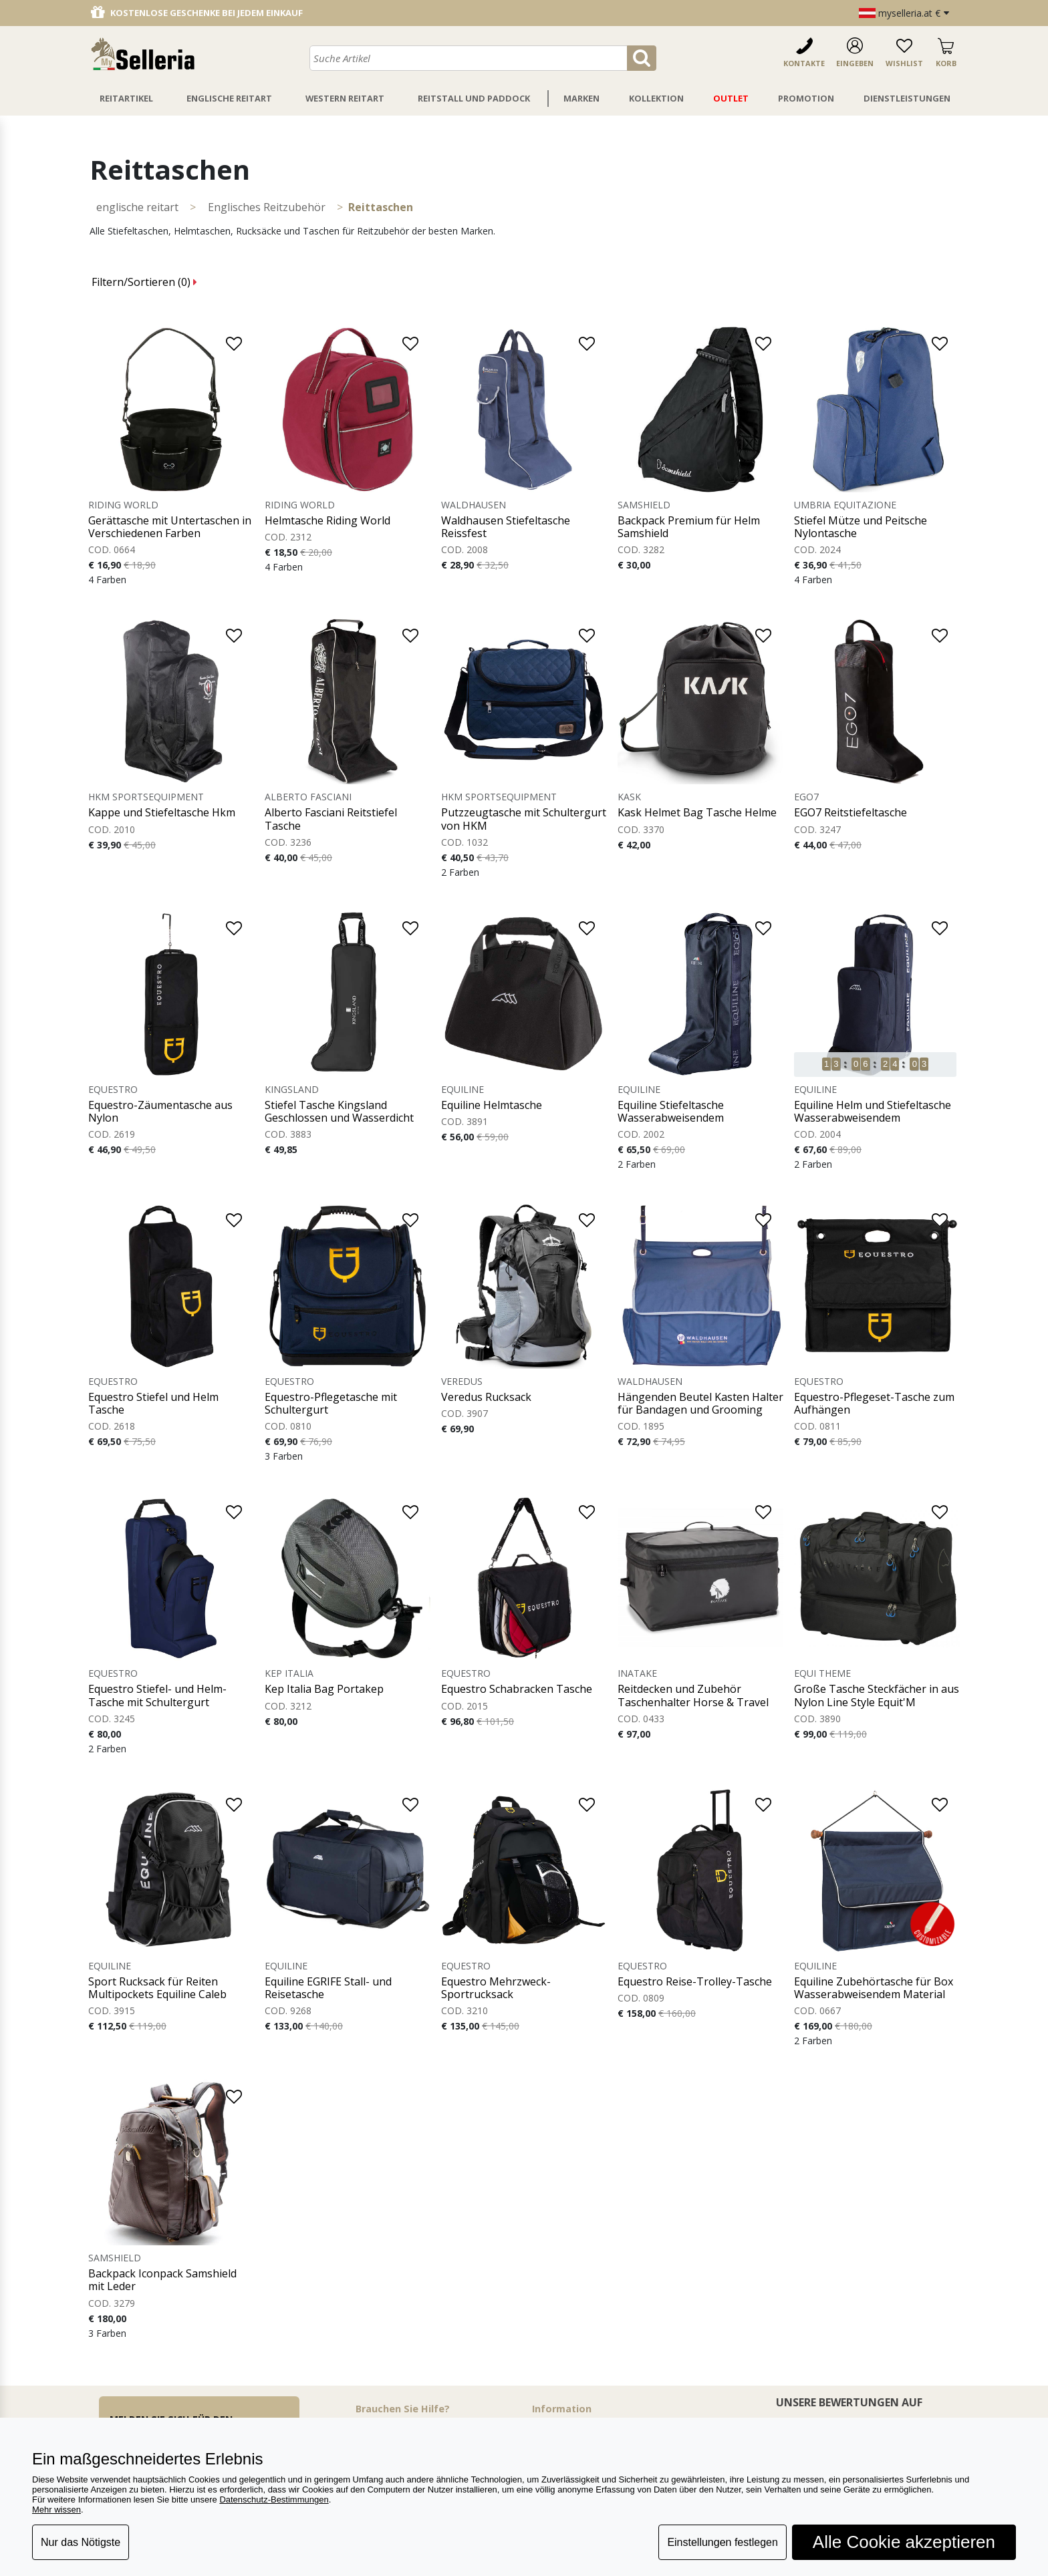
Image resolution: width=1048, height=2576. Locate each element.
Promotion (806, 98)
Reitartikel (126, 98)
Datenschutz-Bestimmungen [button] (273, 2499)
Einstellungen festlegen (722, 2542)
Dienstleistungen (907, 98)
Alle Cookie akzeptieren (904, 2542)
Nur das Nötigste (80, 2542)
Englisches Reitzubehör (266, 207)
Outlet (731, 98)
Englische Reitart (229, 98)
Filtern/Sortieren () (144, 282)
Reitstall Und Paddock (474, 98)
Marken (581, 98)
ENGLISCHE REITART (137, 207)
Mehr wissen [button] (56, 2510)
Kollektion (656, 98)
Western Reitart (344, 98)
